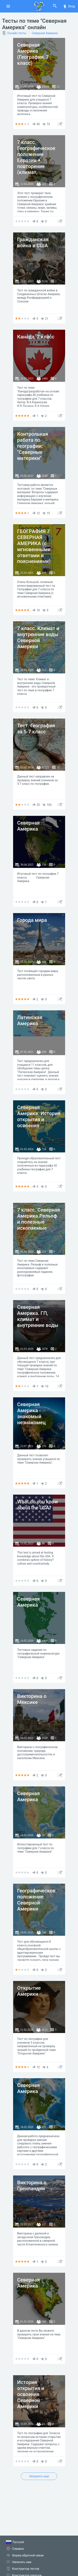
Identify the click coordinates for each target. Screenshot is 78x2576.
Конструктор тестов (25, 2568)
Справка (18, 2548)
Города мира (32, 920)
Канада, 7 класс (35, 337)
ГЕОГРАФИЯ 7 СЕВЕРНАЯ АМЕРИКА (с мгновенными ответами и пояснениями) (34, 546)
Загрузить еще (39, 2476)
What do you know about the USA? (37, 1505)
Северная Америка (45, 33)
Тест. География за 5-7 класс (36, 729)
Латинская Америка (29, 1020)
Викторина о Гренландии (32, 2186)
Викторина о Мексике (32, 1699)
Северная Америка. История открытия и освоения (39, 1116)
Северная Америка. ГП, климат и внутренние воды (37, 1316)
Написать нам (21, 2562)
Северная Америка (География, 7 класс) (33, 54)
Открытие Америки (29, 1991)
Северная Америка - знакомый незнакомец (31, 1413)
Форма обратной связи (28, 2555)
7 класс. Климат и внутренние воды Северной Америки (38, 637)
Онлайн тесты (16, 33)
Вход (69, 6)
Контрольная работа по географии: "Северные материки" (32, 446)
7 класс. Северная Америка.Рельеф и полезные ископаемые (38, 1219)
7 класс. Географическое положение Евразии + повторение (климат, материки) (36, 160)
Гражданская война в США (33, 242)
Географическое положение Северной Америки (36, 1900)
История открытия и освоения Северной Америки (30, 2394)
